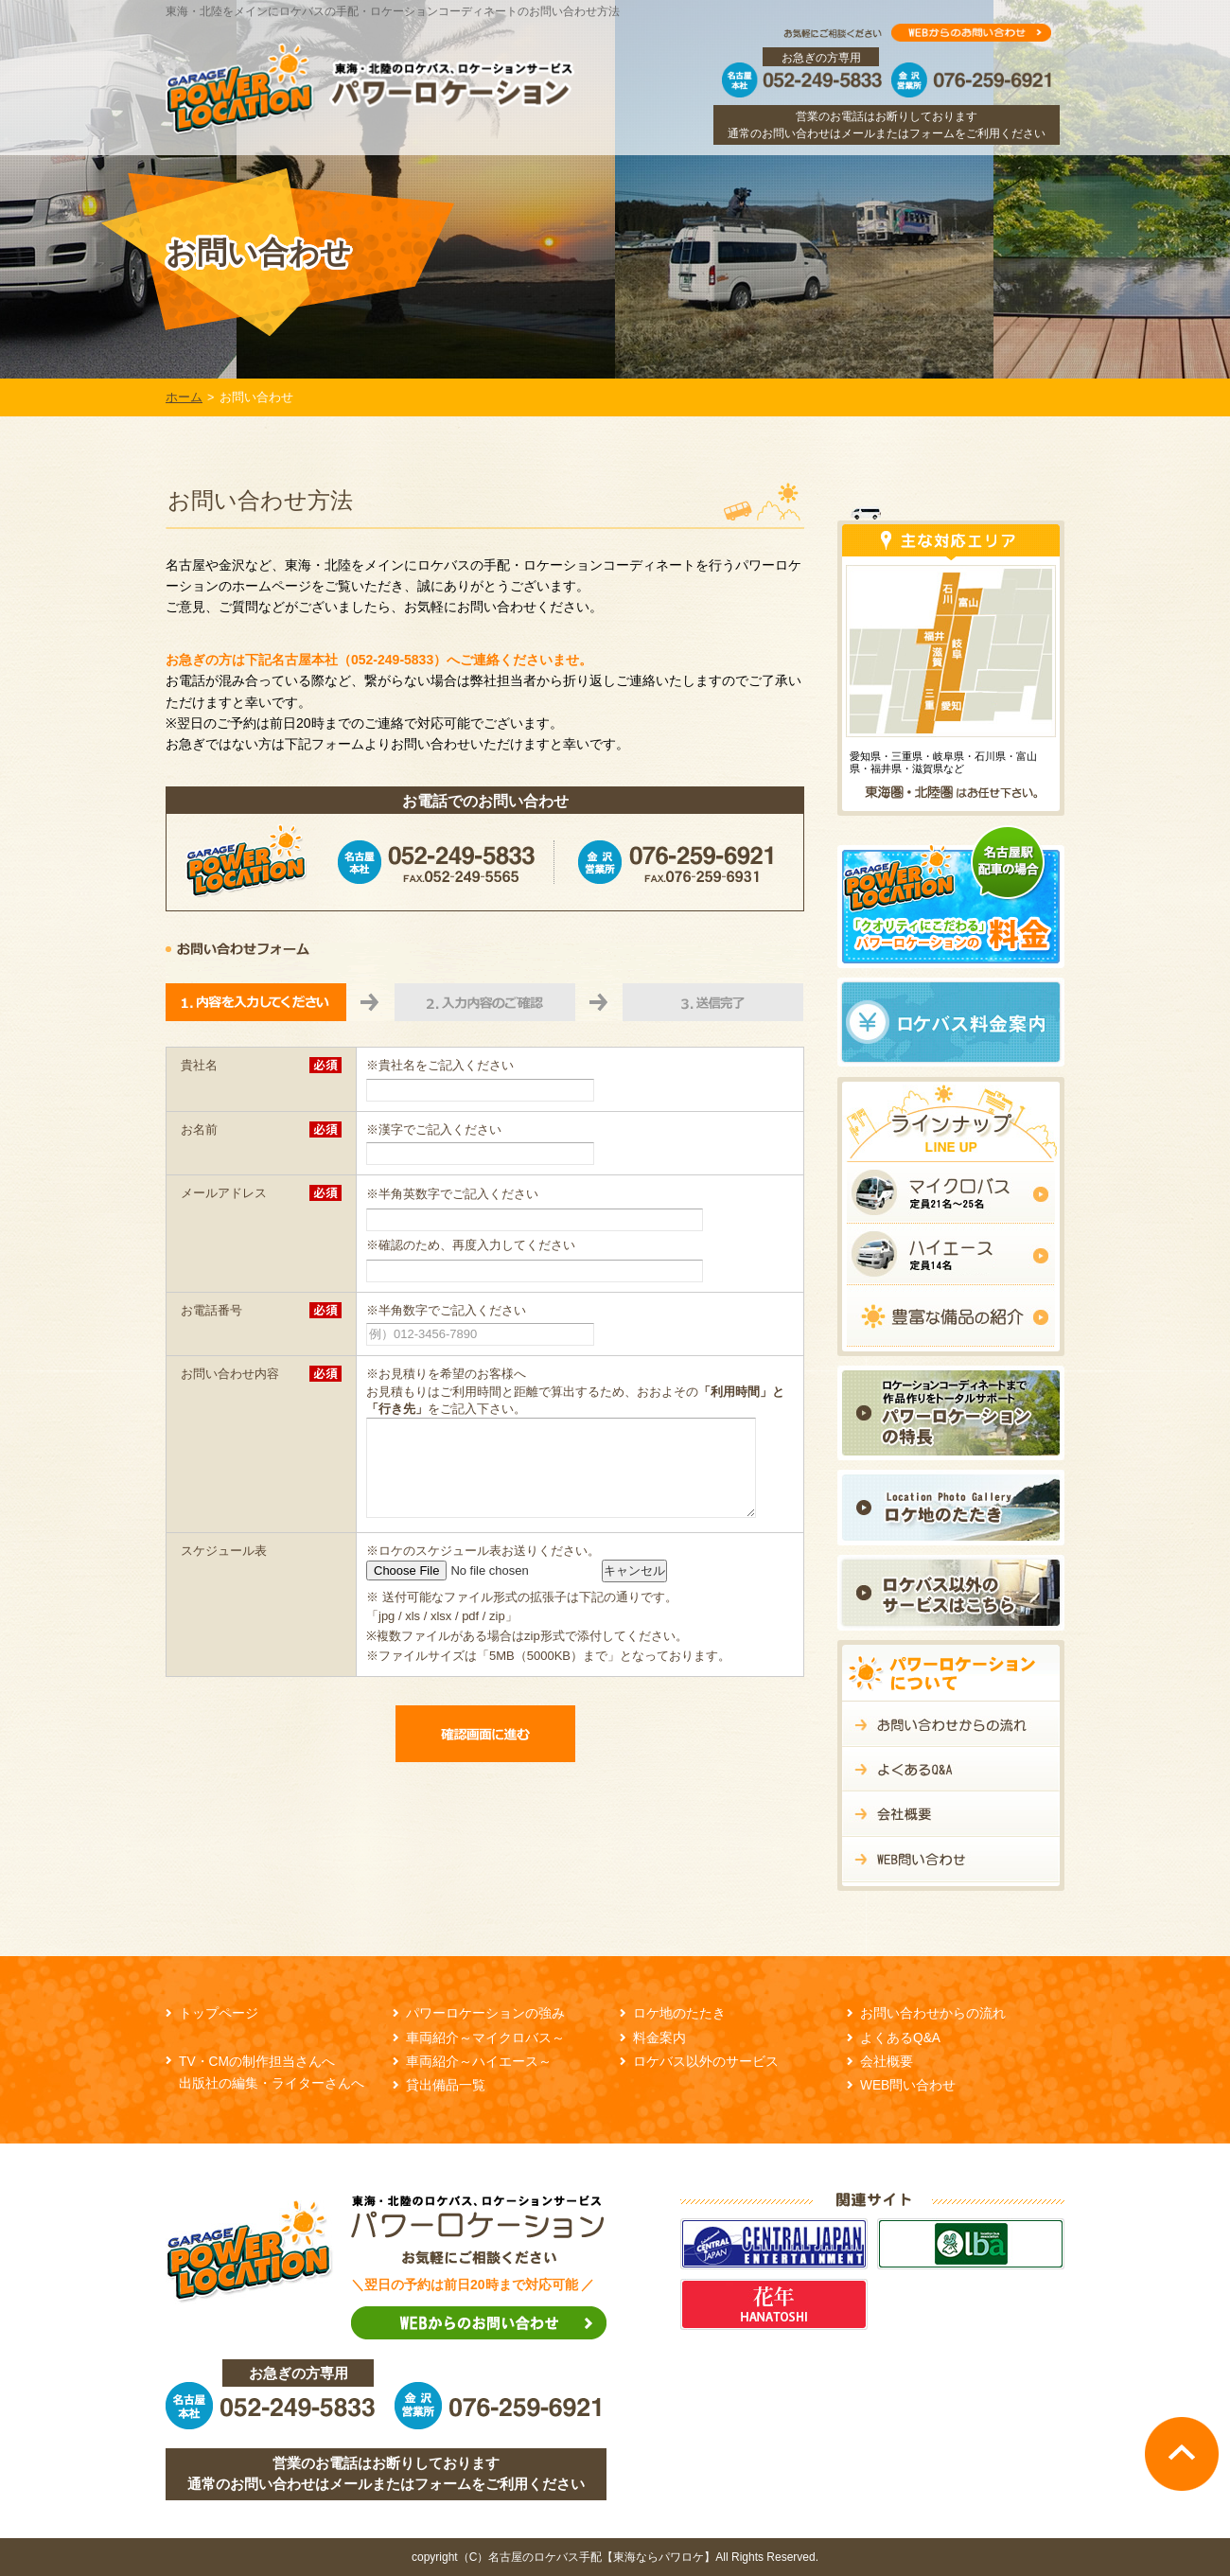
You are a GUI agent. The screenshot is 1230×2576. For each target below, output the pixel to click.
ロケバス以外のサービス (706, 2062)
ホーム (184, 397)
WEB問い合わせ (908, 2085)
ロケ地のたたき (679, 2013)
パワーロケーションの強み (485, 2013)
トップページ (218, 2013)
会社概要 (886, 2062)
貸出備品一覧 (445, 2085)
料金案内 (659, 2038)
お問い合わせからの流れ (933, 2013)
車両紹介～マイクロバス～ (485, 2038)
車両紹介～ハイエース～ (479, 2062)
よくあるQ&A (900, 2038)
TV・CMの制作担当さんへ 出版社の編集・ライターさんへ (271, 2073)
